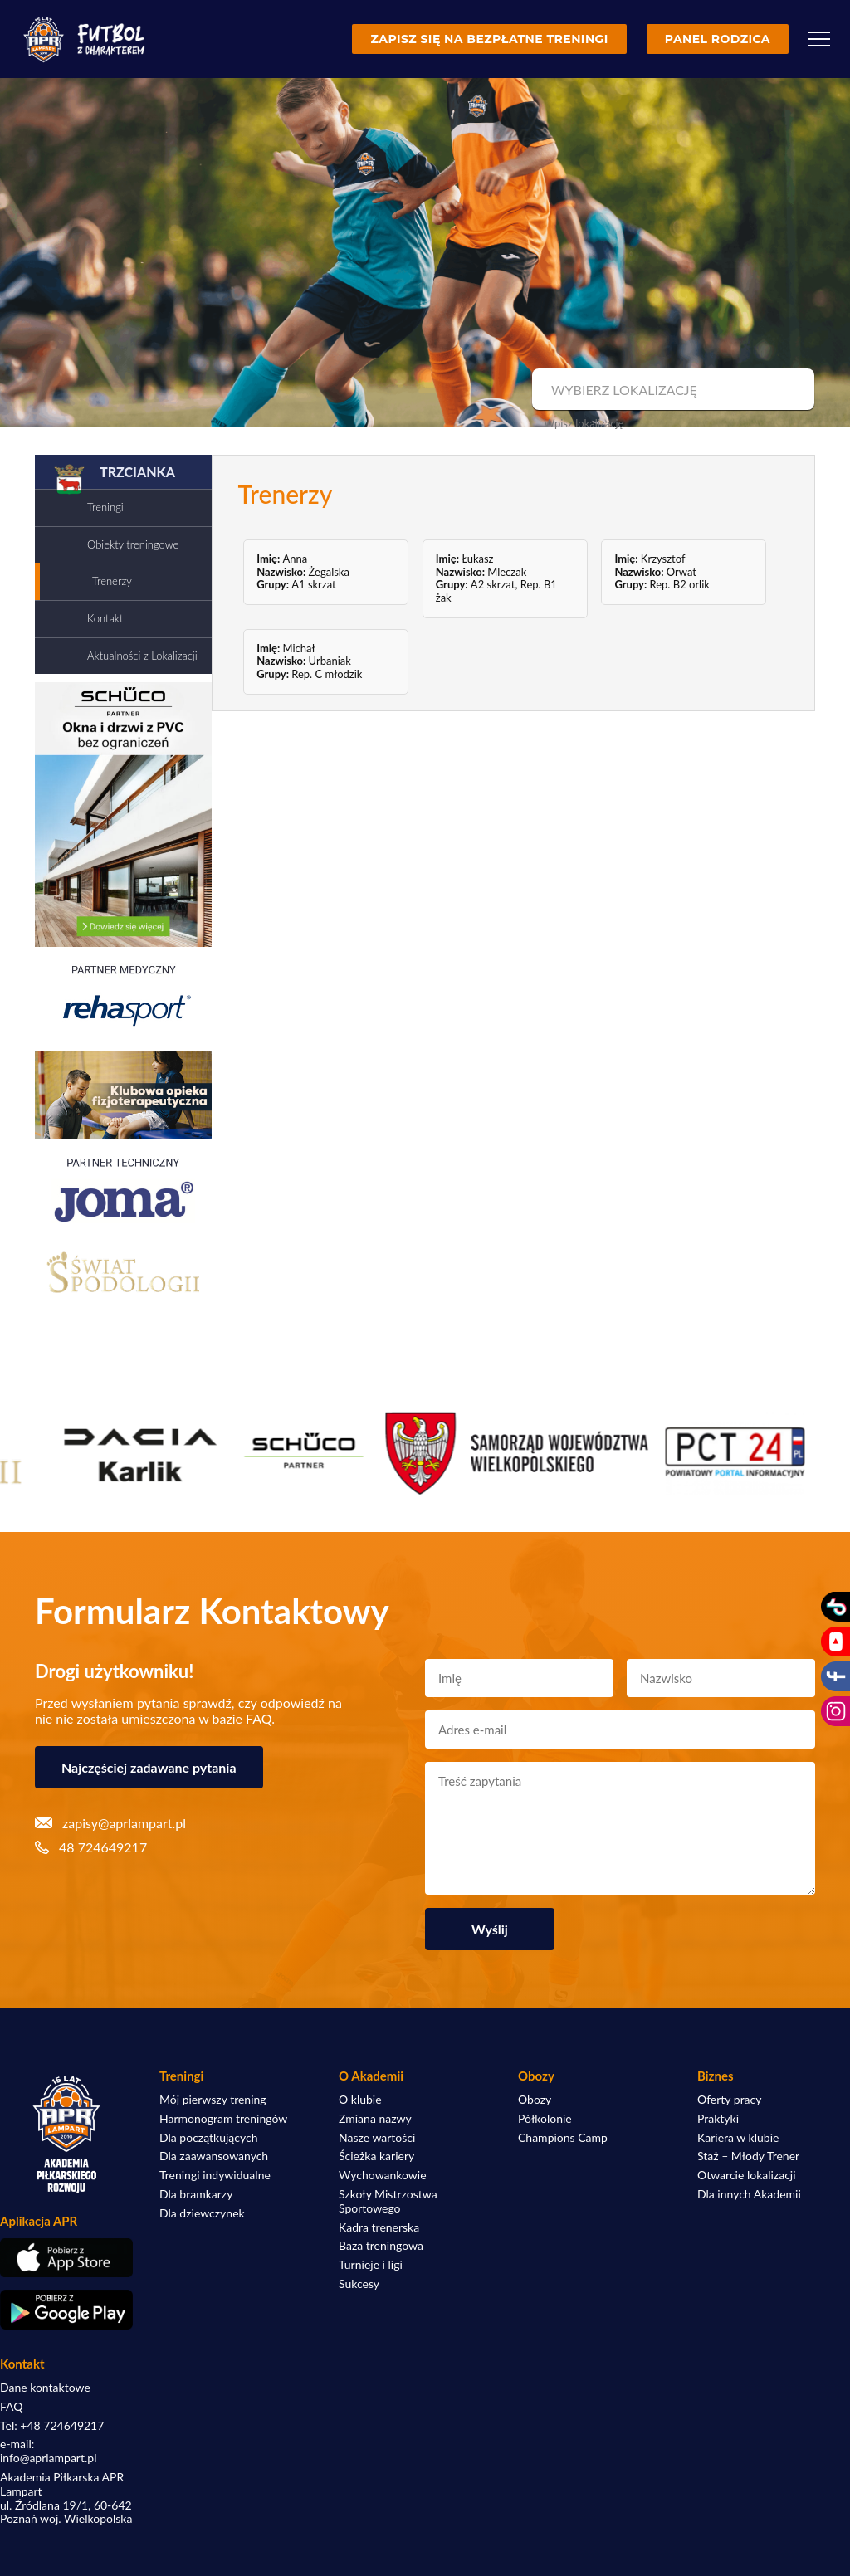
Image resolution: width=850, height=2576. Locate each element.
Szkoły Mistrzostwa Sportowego (388, 2201)
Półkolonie (545, 2118)
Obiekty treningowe (132, 544)
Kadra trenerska (379, 2227)
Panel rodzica (717, 39)
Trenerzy (112, 581)
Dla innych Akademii (749, 2194)
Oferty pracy (729, 2099)
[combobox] (671, 390)
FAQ (11, 2406)
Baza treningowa (381, 2245)
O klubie (360, 2099)
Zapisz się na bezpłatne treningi (489, 39)
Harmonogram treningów (223, 2118)
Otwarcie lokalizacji (746, 2175)
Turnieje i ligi (371, 2264)
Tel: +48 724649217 (52, 2425)
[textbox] (671, 390)
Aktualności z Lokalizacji (142, 655)
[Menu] (819, 39)
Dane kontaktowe (45, 2387)
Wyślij (489, 1929)
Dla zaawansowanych (213, 2156)
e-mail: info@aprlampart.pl (48, 2451)
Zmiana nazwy (375, 2118)
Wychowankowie (383, 2175)
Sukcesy (359, 2284)
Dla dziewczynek (202, 2213)
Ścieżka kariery (376, 2156)
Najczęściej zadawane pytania (149, 1767)
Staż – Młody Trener (748, 2156)
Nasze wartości (377, 2137)
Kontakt (105, 618)
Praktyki (718, 2118)
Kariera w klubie (738, 2137)
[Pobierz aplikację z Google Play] (66, 2310)
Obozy (534, 2099)
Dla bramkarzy (195, 2194)
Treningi (105, 507)
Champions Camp (563, 2137)
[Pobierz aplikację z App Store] (66, 2257)
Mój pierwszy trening (212, 2099)
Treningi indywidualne (215, 2175)
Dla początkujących (208, 2137)
